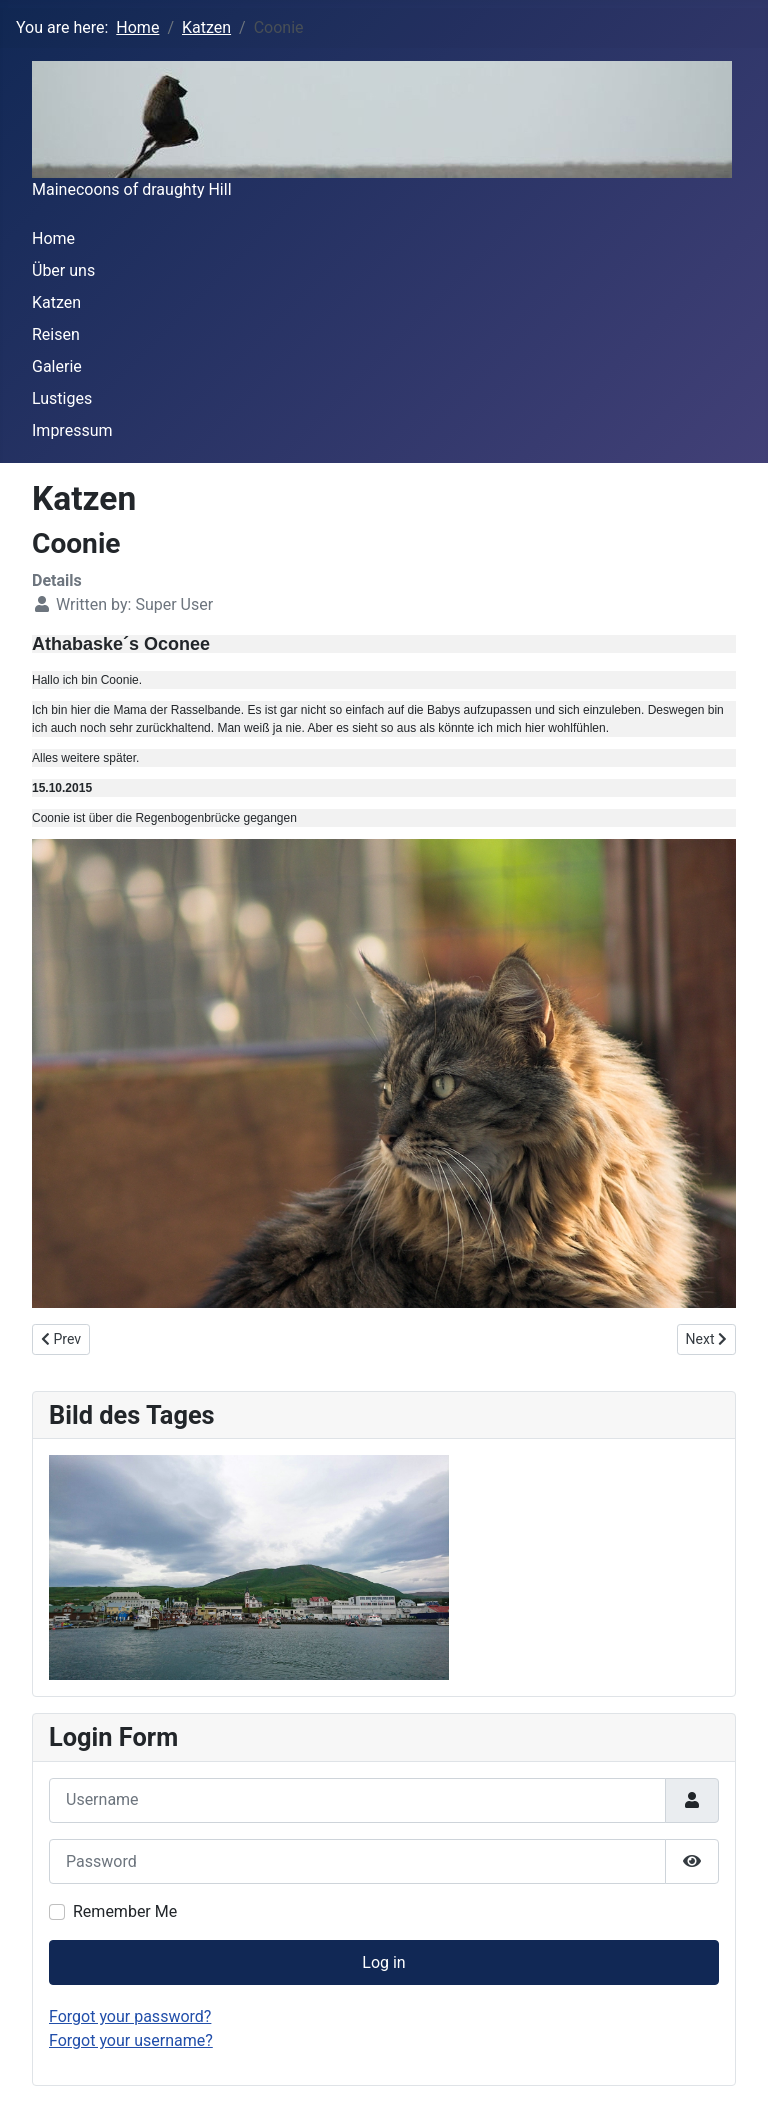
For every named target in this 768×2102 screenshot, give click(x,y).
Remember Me (125, 1911)
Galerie (57, 366)
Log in (383, 1962)
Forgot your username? (131, 2040)
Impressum (72, 430)
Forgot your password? (130, 2016)
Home (53, 238)
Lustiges (62, 398)
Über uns (63, 270)
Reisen (56, 334)
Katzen (56, 302)
